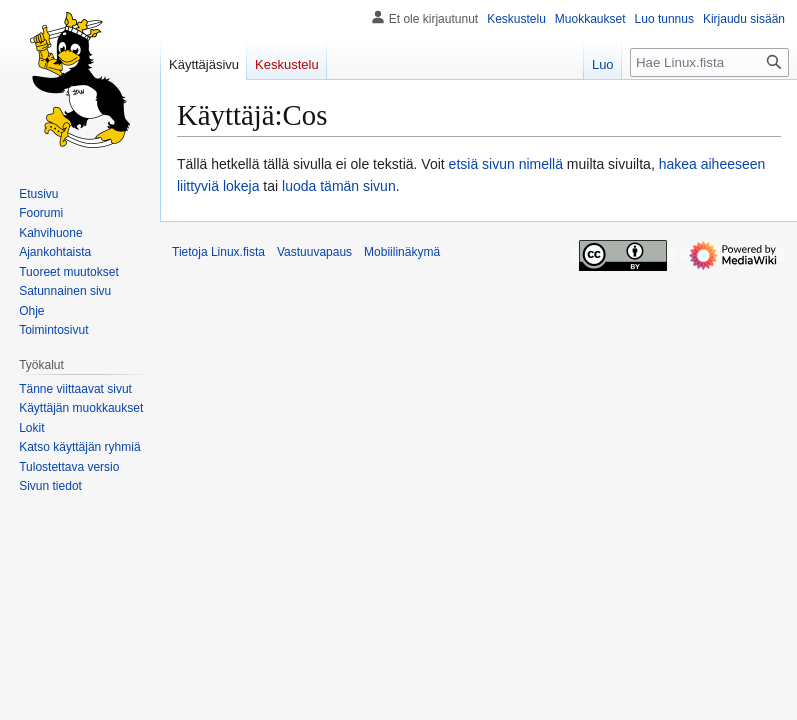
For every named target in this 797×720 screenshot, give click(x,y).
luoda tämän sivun (339, 186)
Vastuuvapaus (314, 252)
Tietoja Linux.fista (218, 252)
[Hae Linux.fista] (709, 62)
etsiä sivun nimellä (506, 164)
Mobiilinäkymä (402, 252)
